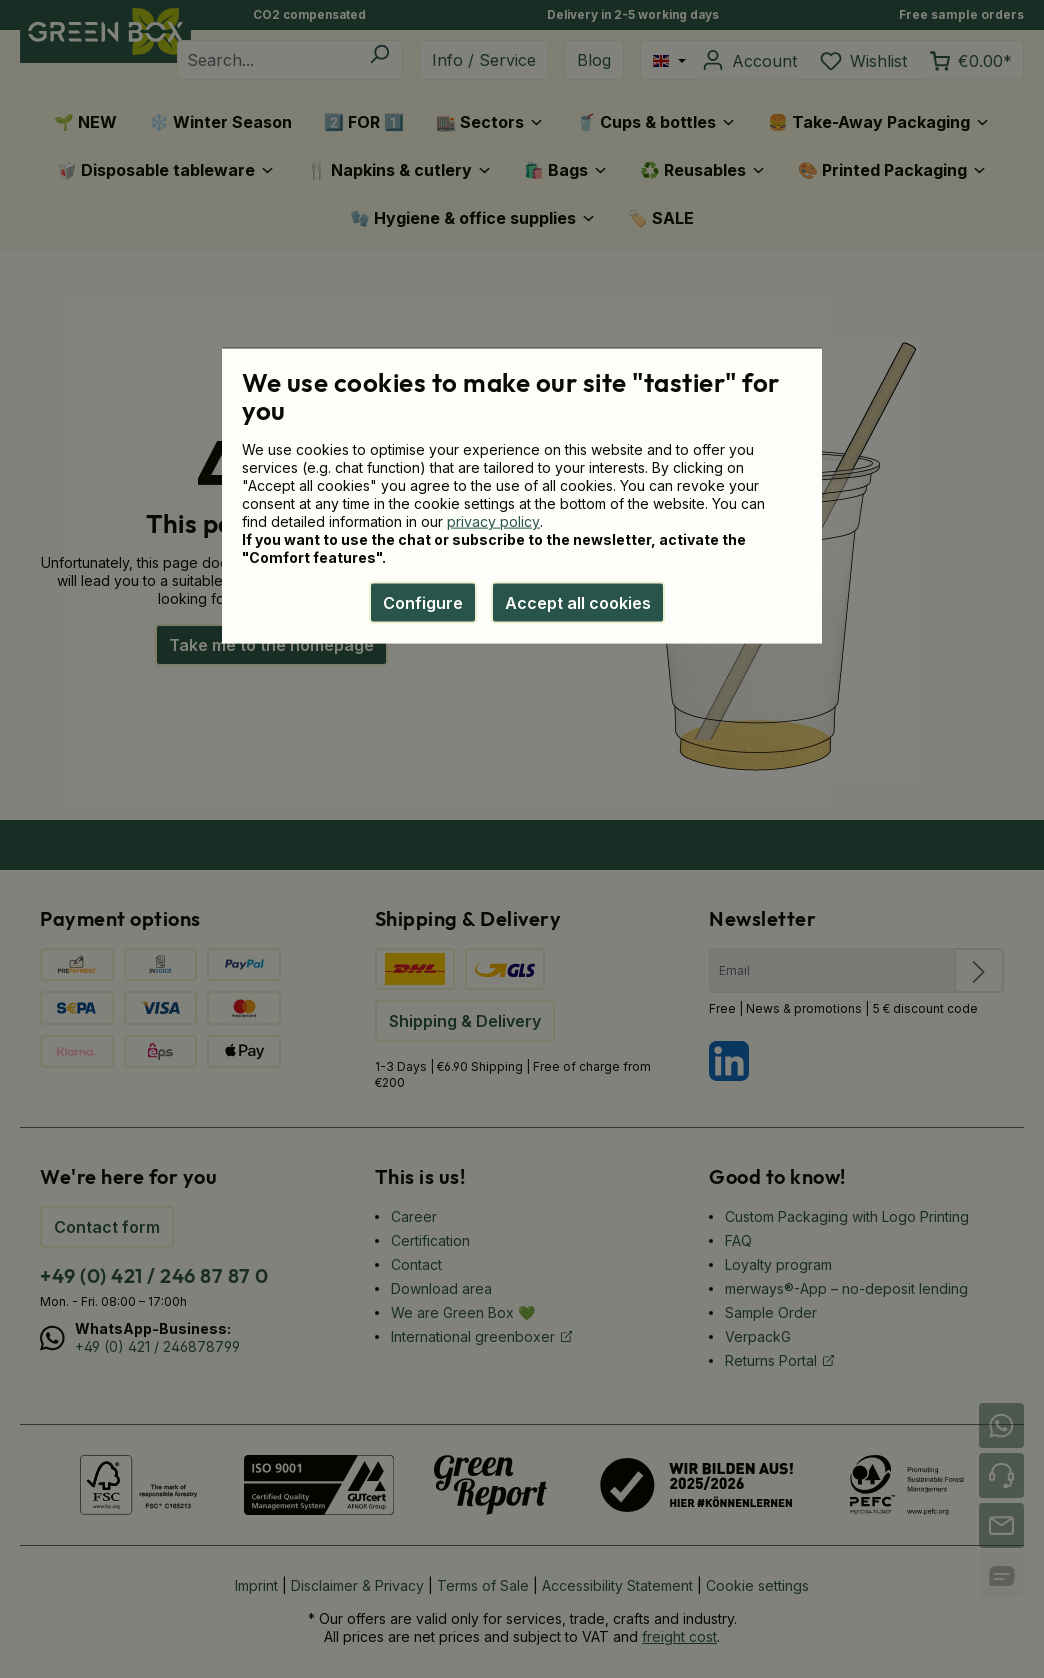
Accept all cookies (578, 603)
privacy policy (493, 521)
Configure (423, 603)
